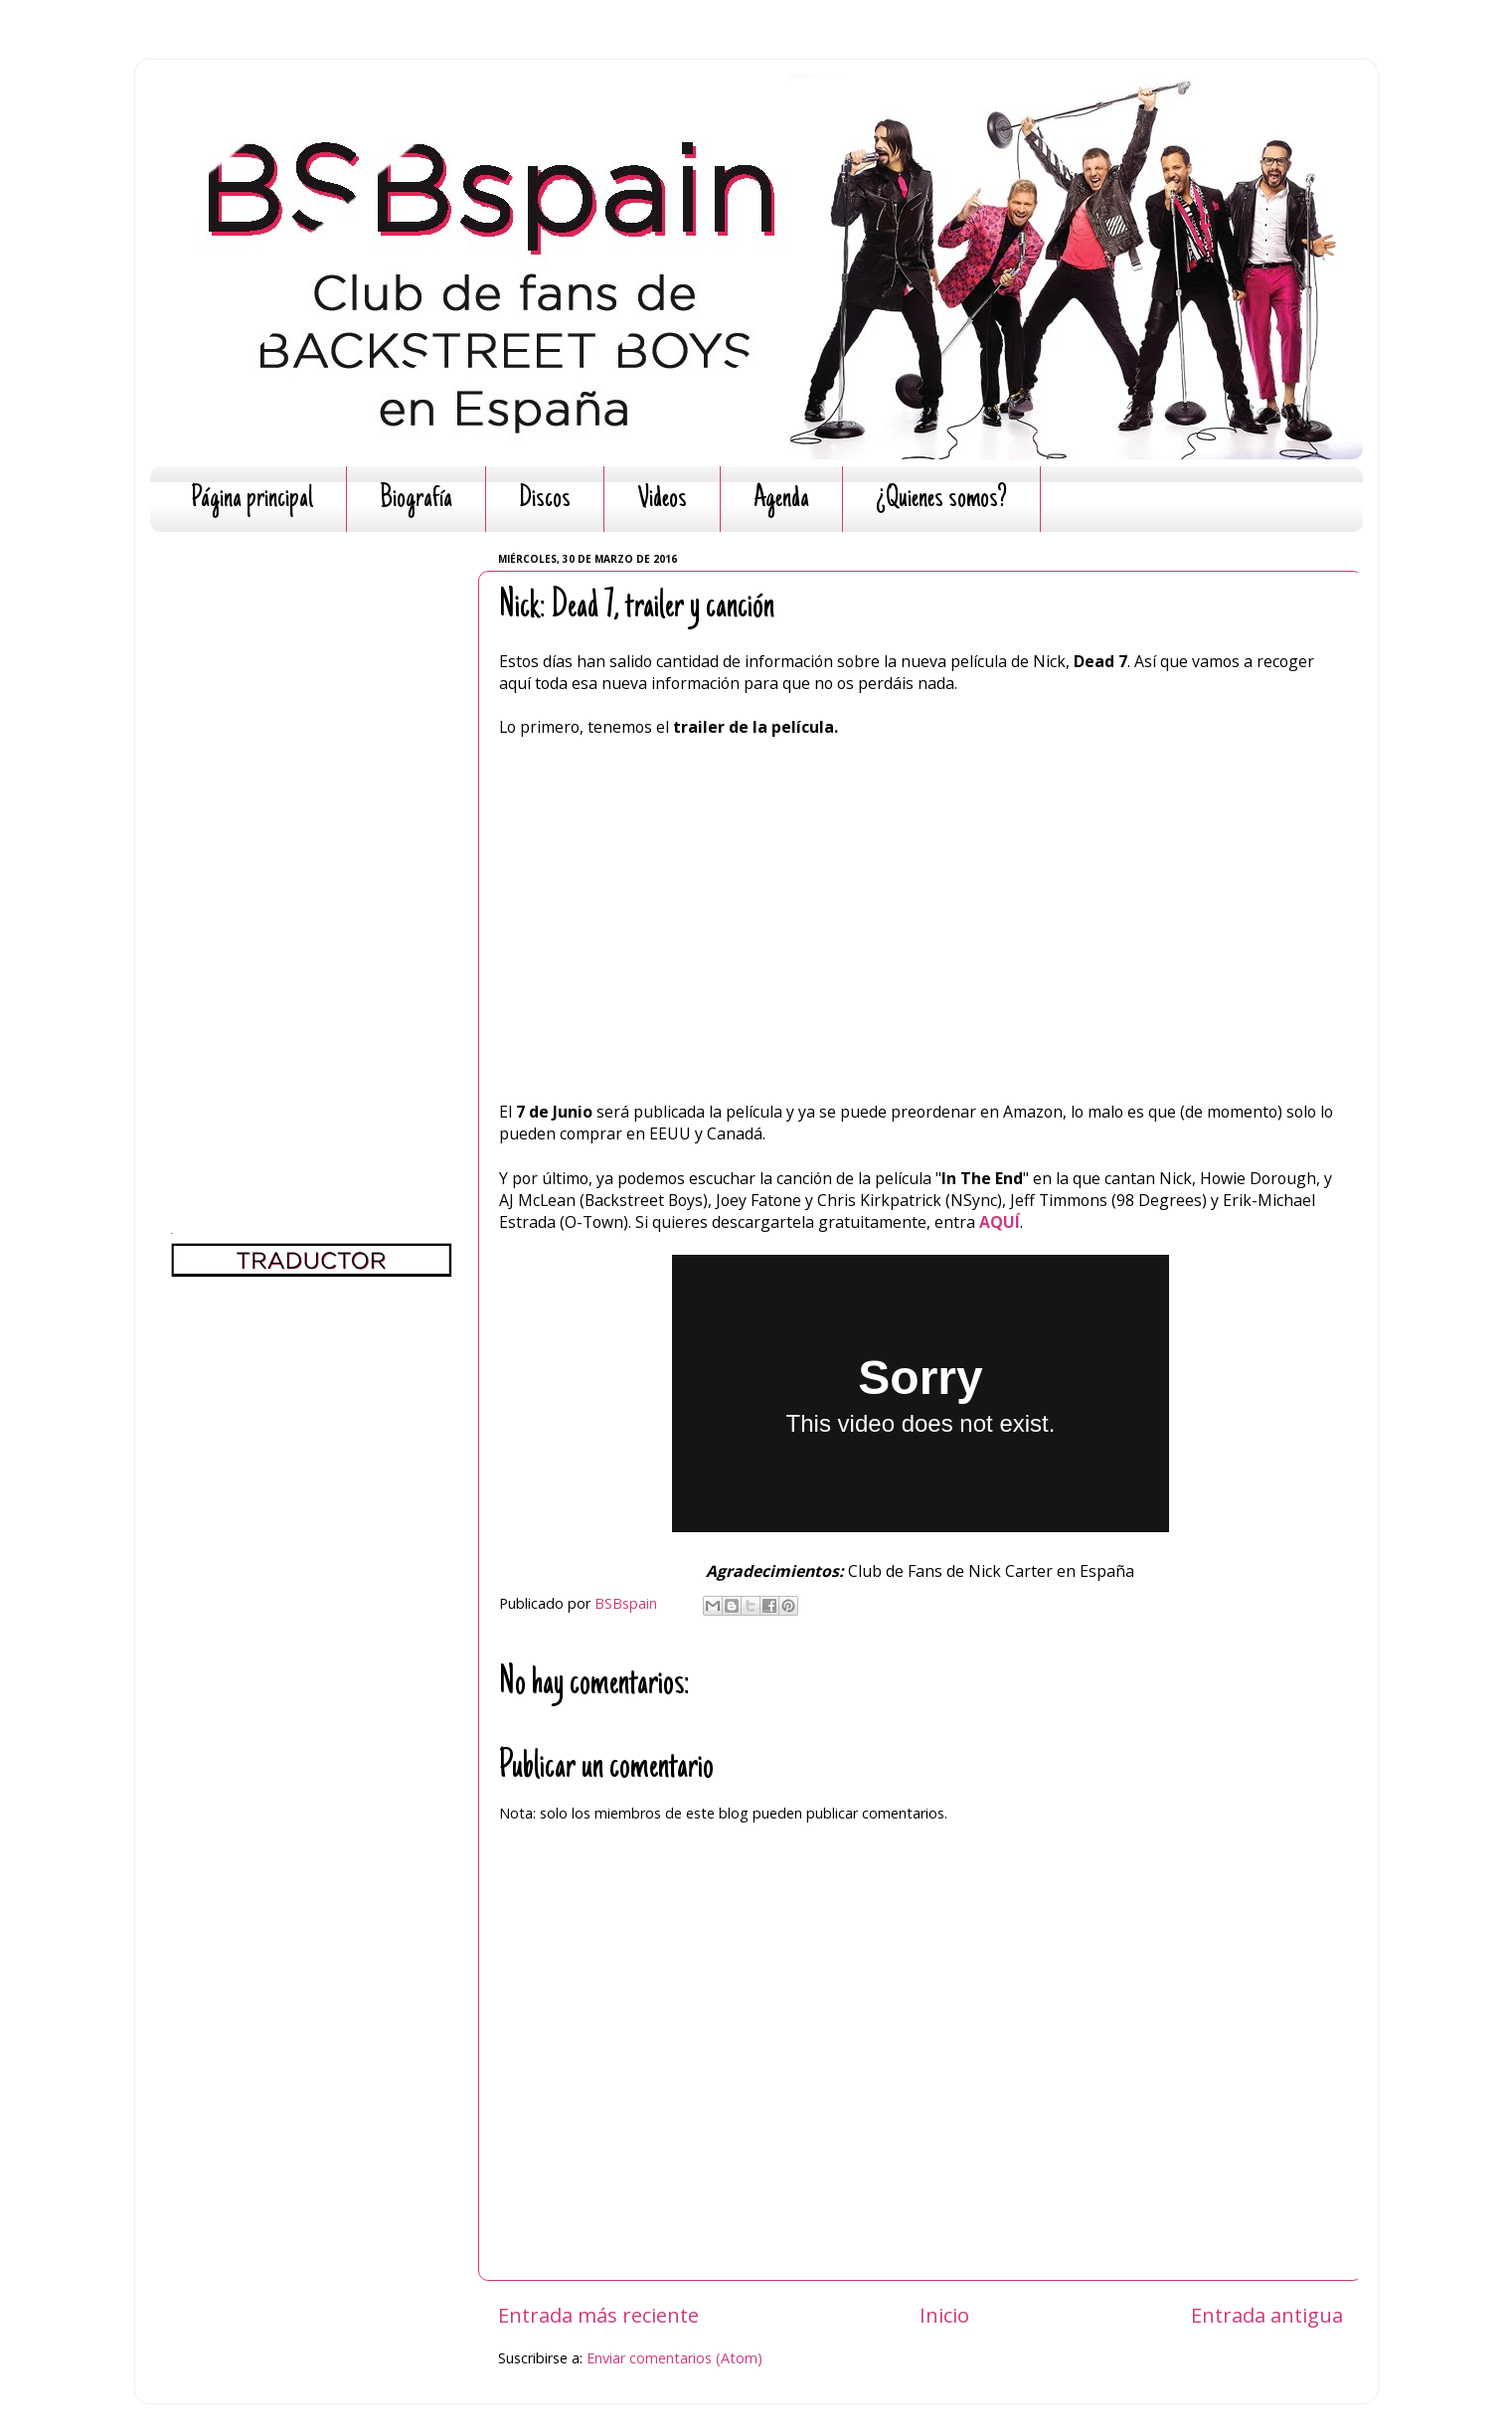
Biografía (416, 499)
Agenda (781, 499)
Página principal (252, 499)
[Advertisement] (311, 845)
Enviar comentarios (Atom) (674, 2357)
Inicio (944, 2315)
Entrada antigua (1267, 2315)
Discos (545, 499)
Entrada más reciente (598, 2315)
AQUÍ (999, 1222)
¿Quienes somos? (941, 499)
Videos (662, 499)
